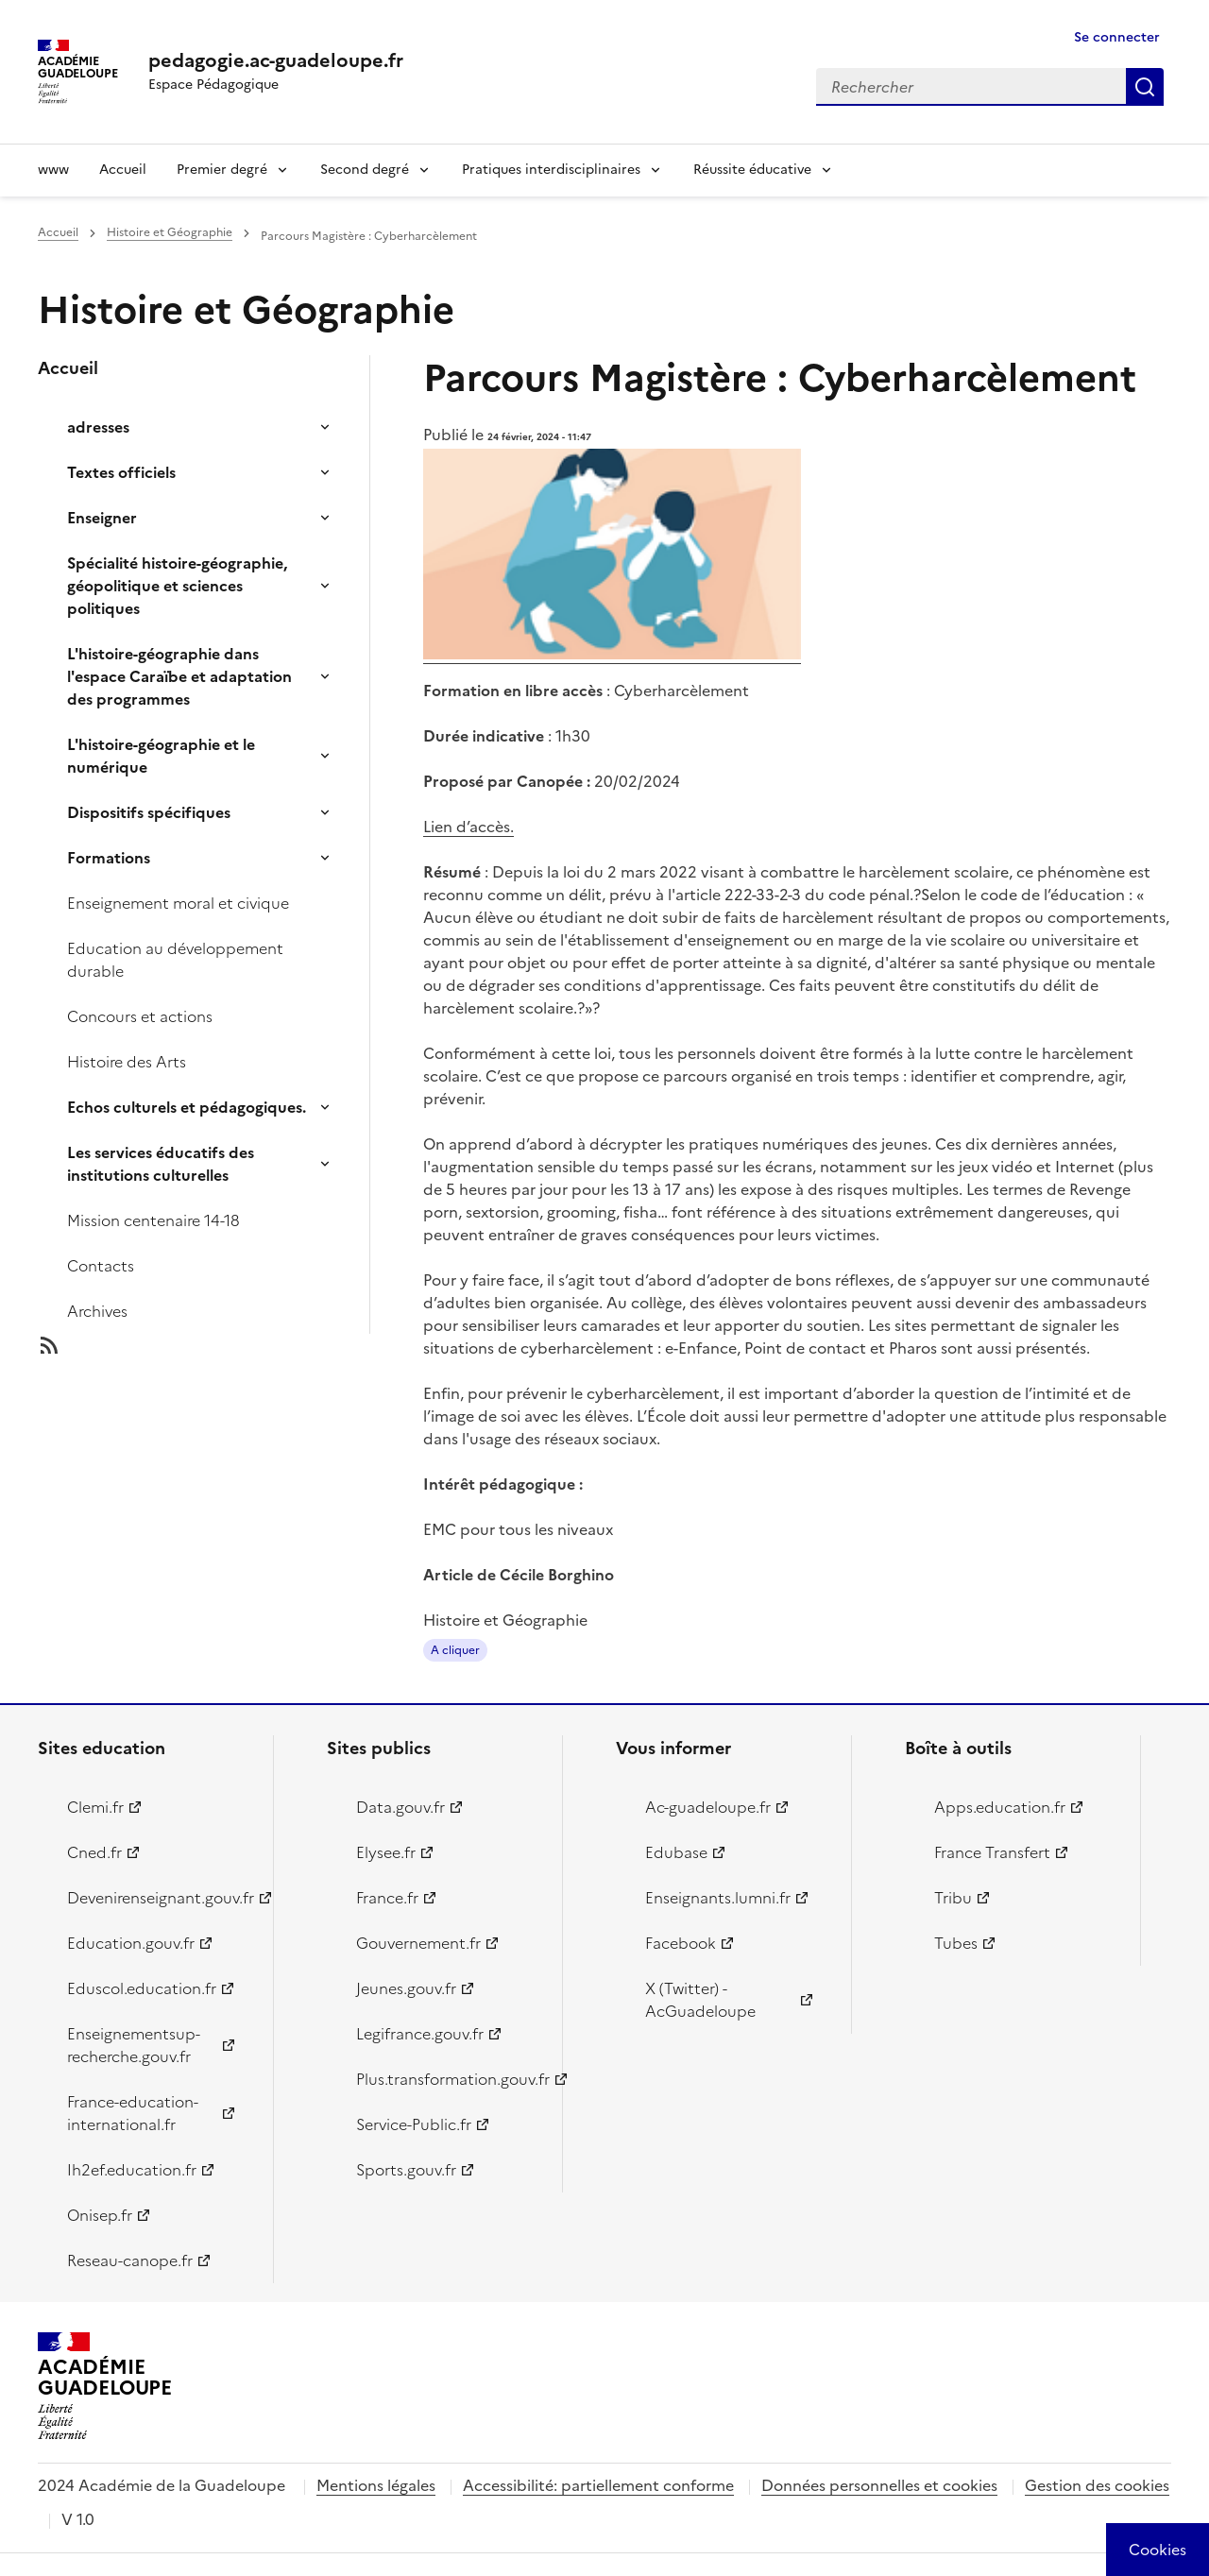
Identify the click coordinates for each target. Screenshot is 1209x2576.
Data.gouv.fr (400, 1807)
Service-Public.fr (413, 2124)
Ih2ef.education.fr (131, 2169)
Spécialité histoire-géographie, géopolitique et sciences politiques (177, 586)
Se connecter (1117, 37)
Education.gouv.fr (131, 1943)
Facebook (680, 1943)
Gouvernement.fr (418, 1943)
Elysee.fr (386, 1852)
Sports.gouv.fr (406, 2169)
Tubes (956, 1943)
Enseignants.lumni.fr (718, 1897)
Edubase (676, 1852)
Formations (108, 857)
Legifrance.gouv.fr (420, 2033)
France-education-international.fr (132, 2113)
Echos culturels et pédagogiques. (186, 1107)
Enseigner (102, 517)
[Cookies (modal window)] (1157, 2549)
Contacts (100, 1265)
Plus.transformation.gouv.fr (448, 2079)
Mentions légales (375, 2485)
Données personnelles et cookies (879, 2485)
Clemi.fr (95, 1807)
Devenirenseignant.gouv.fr (159, 1897)
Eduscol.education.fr (141, 1988)
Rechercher (1145, 87)
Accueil (122, 169)
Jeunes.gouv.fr (406, 1988)
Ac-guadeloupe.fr (708, 1807)
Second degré (364, 169)
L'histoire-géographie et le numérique (161, 755)
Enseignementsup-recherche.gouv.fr (133, 2045)
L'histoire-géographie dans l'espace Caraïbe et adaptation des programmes (179, 676)
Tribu (953, 1897)
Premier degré (222, 169)
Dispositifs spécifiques (148, 812)
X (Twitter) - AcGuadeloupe (700, 1999)
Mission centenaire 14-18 (153, 1220)
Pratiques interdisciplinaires (551, 169)
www (53, 169)
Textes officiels (121, 472)
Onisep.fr (99, 2215)
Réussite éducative (752, 169)
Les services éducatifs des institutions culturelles (160, 1163)
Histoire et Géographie (169, 232)
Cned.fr (94, 1852)
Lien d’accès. (468, 826)
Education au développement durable (175, 959)
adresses (98, 427)
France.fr (387, 1897)
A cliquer (455, 1650)
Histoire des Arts (126, 1061)
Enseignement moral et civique (178, 903)
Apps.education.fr (999, 1807)
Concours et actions (140, 1016)
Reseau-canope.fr (130, 2260)
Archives (97, 1311)
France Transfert (992, 1852)
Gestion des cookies (1097, 2485)
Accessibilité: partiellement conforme (598, 2485)
